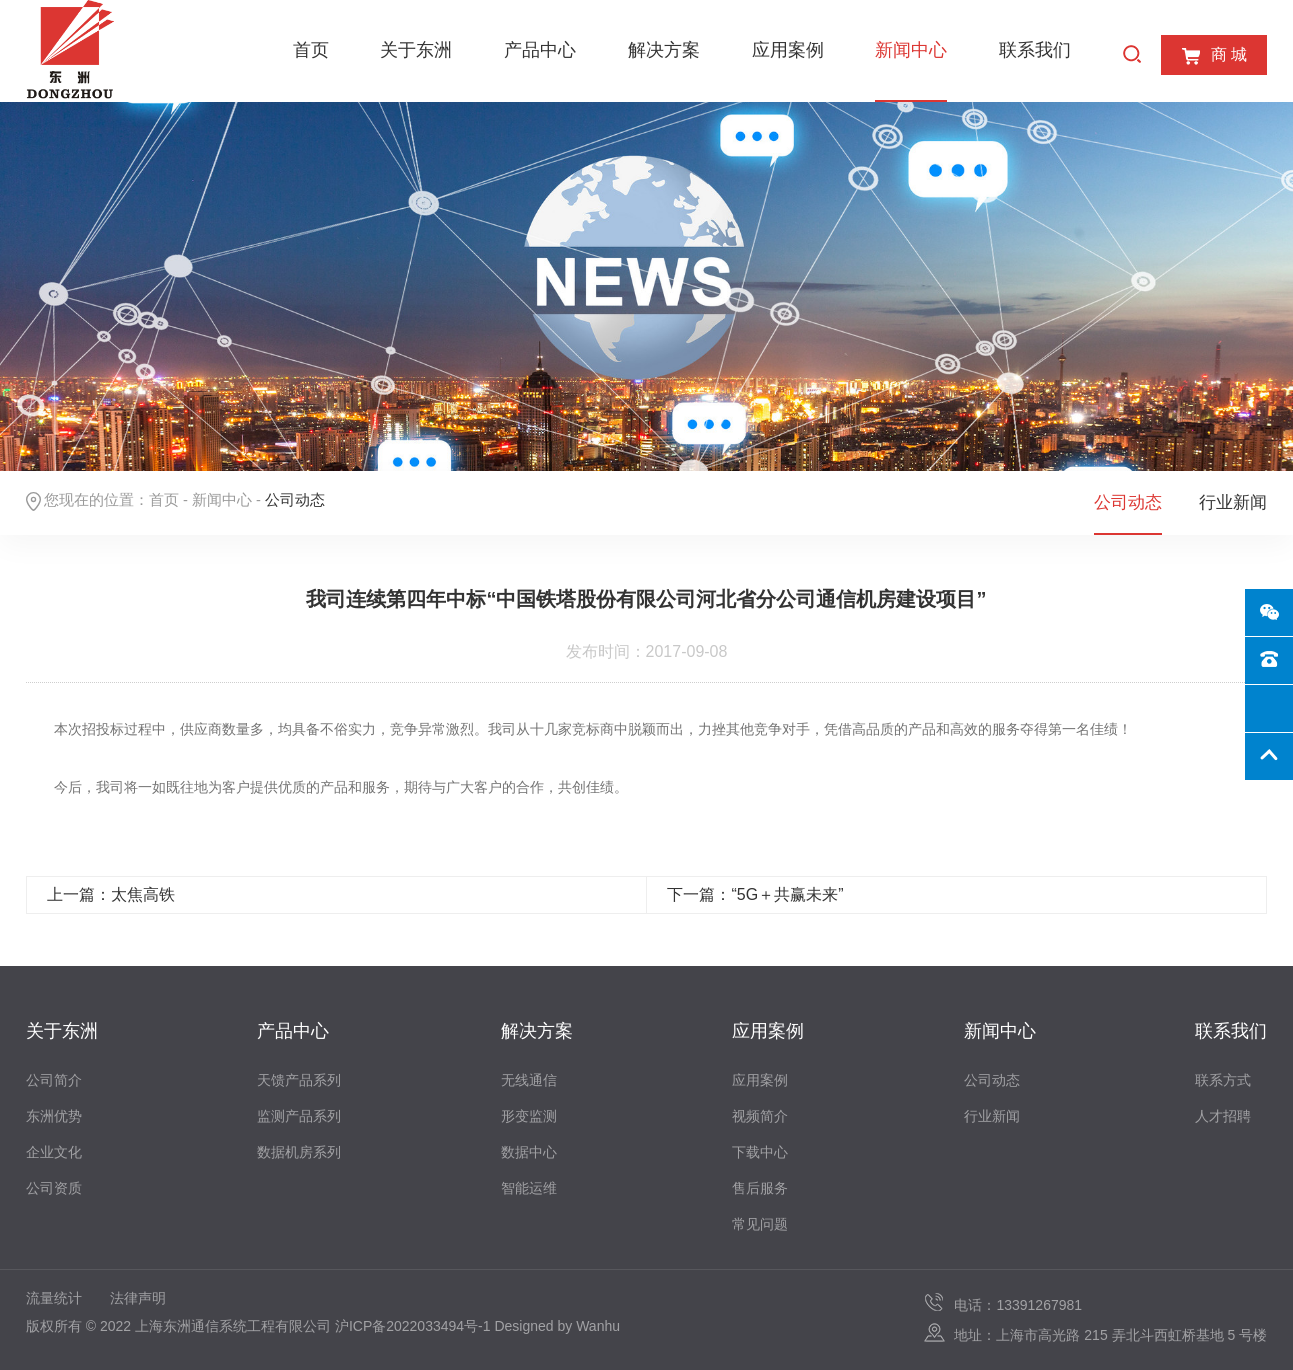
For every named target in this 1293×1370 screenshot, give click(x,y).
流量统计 (54, 1298)
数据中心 (529, 1152)
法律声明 (138, 1298)
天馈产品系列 (299, 1080)
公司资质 (54, 1188)
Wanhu (598, 1326)
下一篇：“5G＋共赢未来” (755, 894)
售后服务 (760, 1188)
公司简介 (54, 1080)
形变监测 (529, 1116)
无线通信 (529, 1080)
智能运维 (529, 1188)
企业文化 (54, 1152)
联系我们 (1035, 50)
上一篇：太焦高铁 (111, 894)
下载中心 (760, 1152)
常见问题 (760, 1224)
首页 (311, 50)
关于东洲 (416, 50)
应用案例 (788, 50)
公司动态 (1128, 502)
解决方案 (664, 50)
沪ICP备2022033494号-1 (413, 1326)
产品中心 (540, 50)
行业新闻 (1233, 502)
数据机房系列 (299, 1152)
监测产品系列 (299, 1116)
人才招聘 (1223, 1116)
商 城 (1214, 56)
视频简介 (760, 1116)
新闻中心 (911, 50)
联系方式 (1223, 1080)
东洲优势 (54, 1116)
